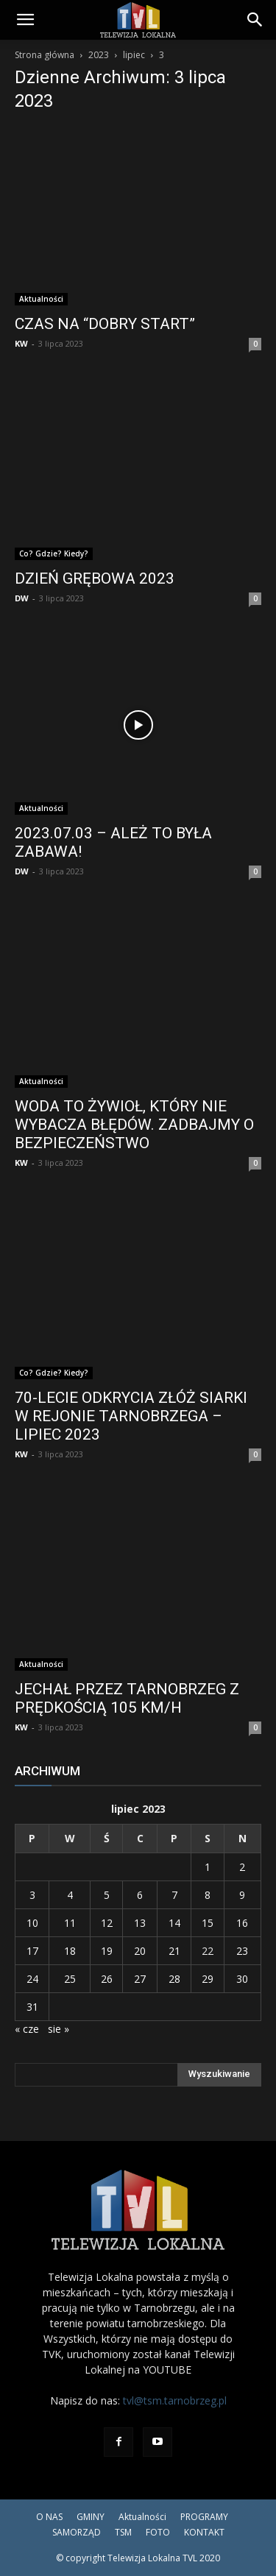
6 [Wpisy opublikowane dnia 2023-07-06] (140, 1895)
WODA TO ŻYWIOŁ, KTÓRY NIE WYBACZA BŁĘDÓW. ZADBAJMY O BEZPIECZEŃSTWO (134, 1124)
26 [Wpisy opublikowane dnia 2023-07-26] (107, 1979)
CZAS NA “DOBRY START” (105, 324)
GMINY (91, 2516)
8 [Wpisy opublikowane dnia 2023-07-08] (207, 1895)
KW (21, 343)
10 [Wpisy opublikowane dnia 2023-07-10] (32, 1923)
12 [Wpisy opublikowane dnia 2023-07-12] (107, 1923)
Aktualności (41, 299)
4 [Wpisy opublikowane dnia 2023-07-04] (70, 1895)
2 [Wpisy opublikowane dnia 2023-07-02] (242, 1867)
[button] (25, 20)
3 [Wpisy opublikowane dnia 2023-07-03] (32, 1895)
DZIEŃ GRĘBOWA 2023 (94, 578)
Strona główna (44, 55)
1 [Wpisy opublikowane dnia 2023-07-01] (207, 1867)
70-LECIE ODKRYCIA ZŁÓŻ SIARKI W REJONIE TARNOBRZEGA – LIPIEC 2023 (131, 1416)
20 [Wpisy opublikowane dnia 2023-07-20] (140, 1951)
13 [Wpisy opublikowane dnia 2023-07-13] (140, 1923)
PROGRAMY (204, 2516)
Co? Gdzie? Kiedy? (53, 553)
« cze (27, 2029)
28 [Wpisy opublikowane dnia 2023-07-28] (174, 1979)
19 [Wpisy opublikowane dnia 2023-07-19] (107, 1951)
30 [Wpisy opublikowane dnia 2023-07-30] (242, 1979)
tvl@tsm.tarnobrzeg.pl (175, 2400)
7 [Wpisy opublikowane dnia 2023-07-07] (174, 1895)
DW (22, 598)
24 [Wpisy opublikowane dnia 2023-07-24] (32, 1979)
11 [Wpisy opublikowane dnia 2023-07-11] (70, 1923)
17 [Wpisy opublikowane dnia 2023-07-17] (32, 1951)
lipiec (134, 55)
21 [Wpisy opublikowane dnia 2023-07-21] (174, 1951)
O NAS (49, 2516)
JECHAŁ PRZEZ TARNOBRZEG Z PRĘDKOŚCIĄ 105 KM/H (127, 1698)
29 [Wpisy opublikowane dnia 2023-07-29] (207, 1979)
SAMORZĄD (76, 2532)
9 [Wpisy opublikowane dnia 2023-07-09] (242, 1895)
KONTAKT (204, 2532)
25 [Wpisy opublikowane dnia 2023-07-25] (70, 1979)
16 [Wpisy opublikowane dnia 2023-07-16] (242, 1923)
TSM (123, 2532)
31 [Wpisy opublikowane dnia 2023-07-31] (32, 2007)
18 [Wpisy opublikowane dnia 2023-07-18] (70, 1951)
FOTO (158, 2532)
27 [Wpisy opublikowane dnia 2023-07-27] (140, 1979)
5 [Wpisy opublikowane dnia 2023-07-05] (107, 1895)
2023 (98, 55)
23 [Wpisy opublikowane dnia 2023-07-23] (242, 1951)
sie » (58, 2029)
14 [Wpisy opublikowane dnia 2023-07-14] (174, 1923)
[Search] (255, 20)
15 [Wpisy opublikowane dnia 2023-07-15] (207, 1923)
